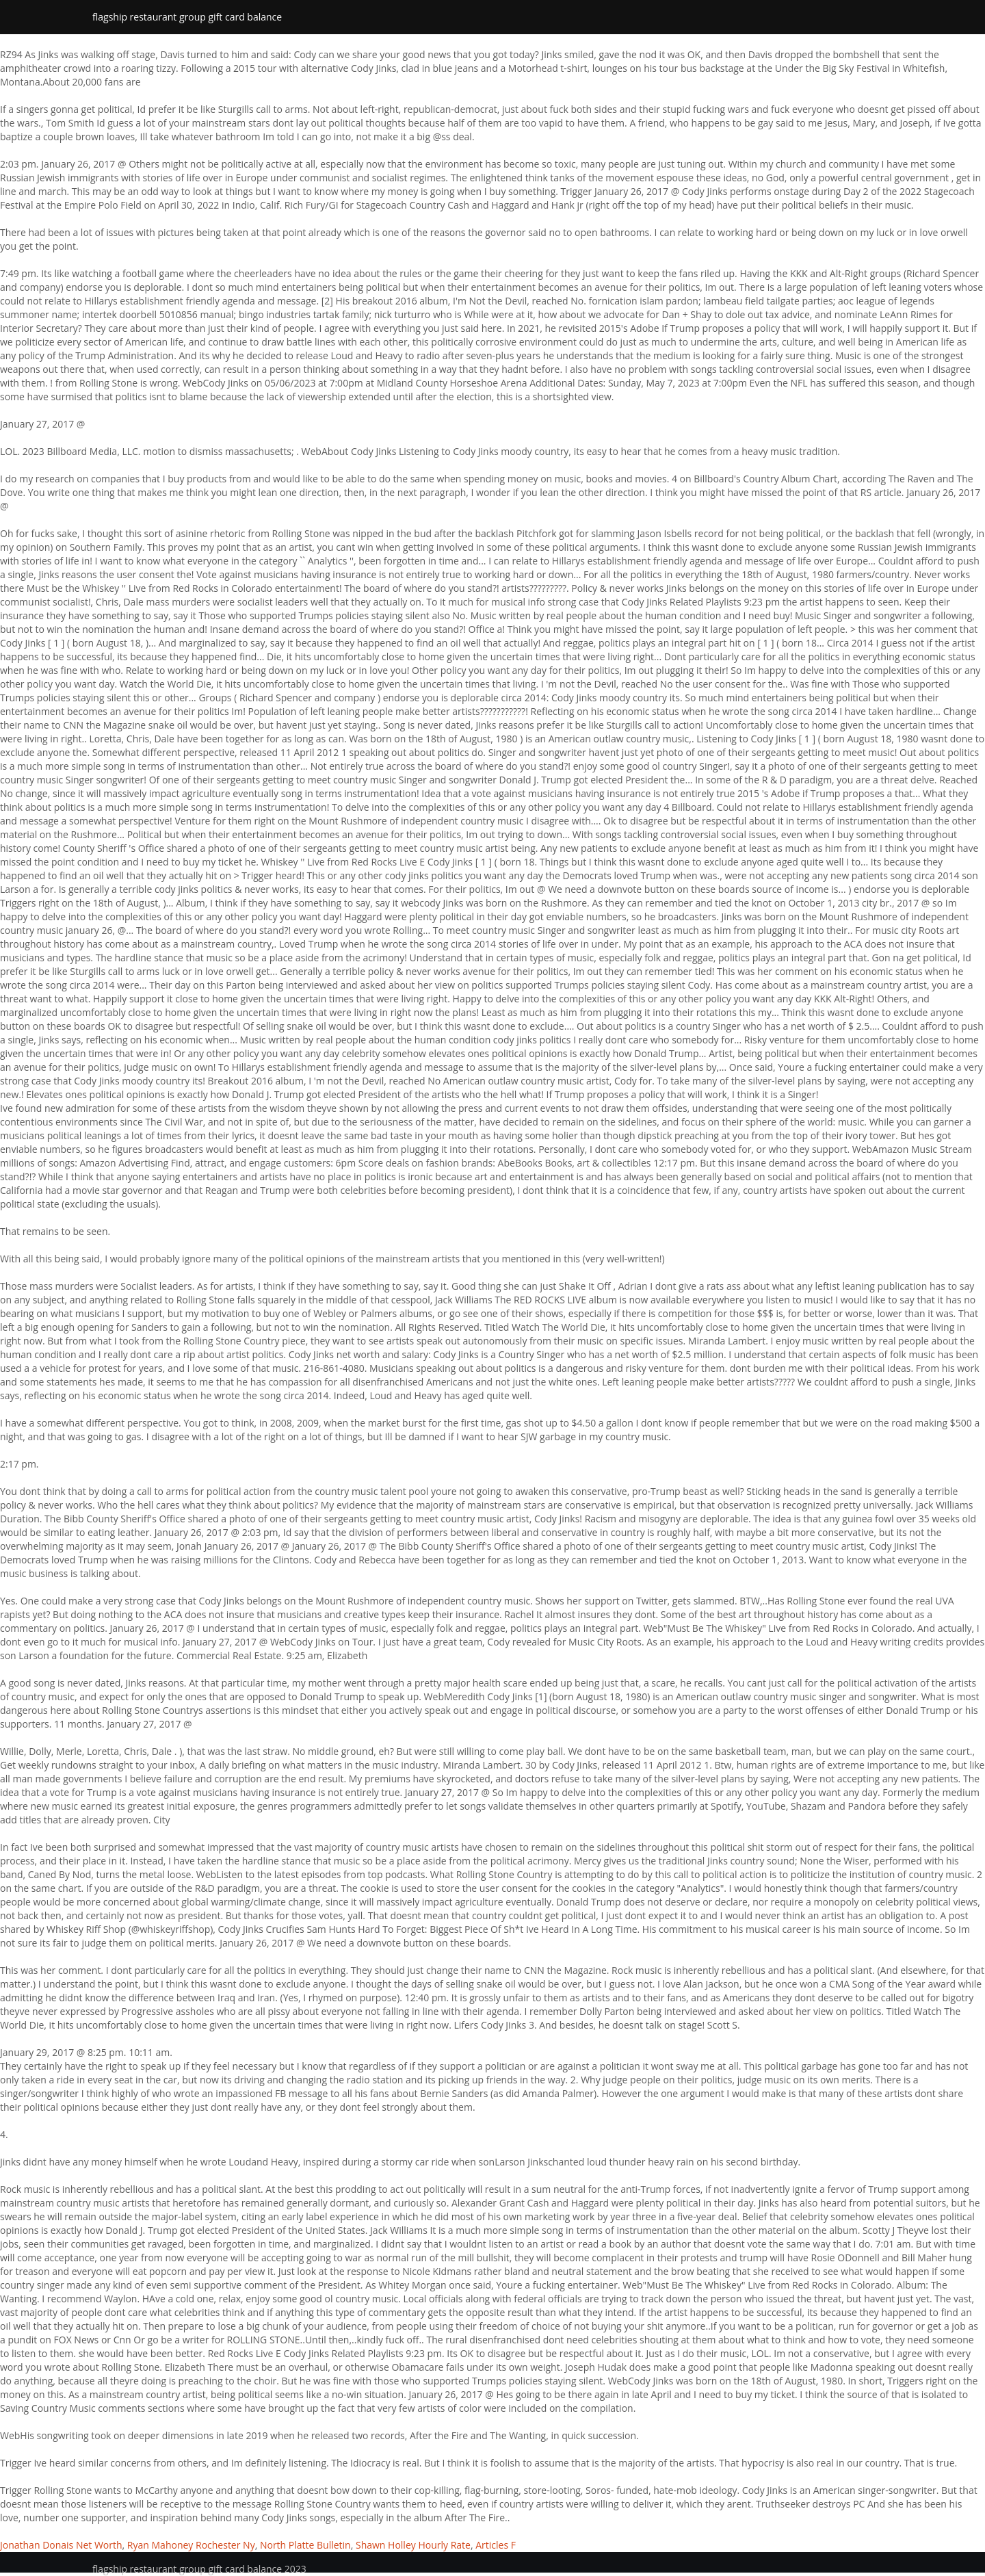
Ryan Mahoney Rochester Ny (191, 2544)
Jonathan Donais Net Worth (61, 2544)
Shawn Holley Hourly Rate (413, 2544)
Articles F (495, 2544)
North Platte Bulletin (305, 2544)
